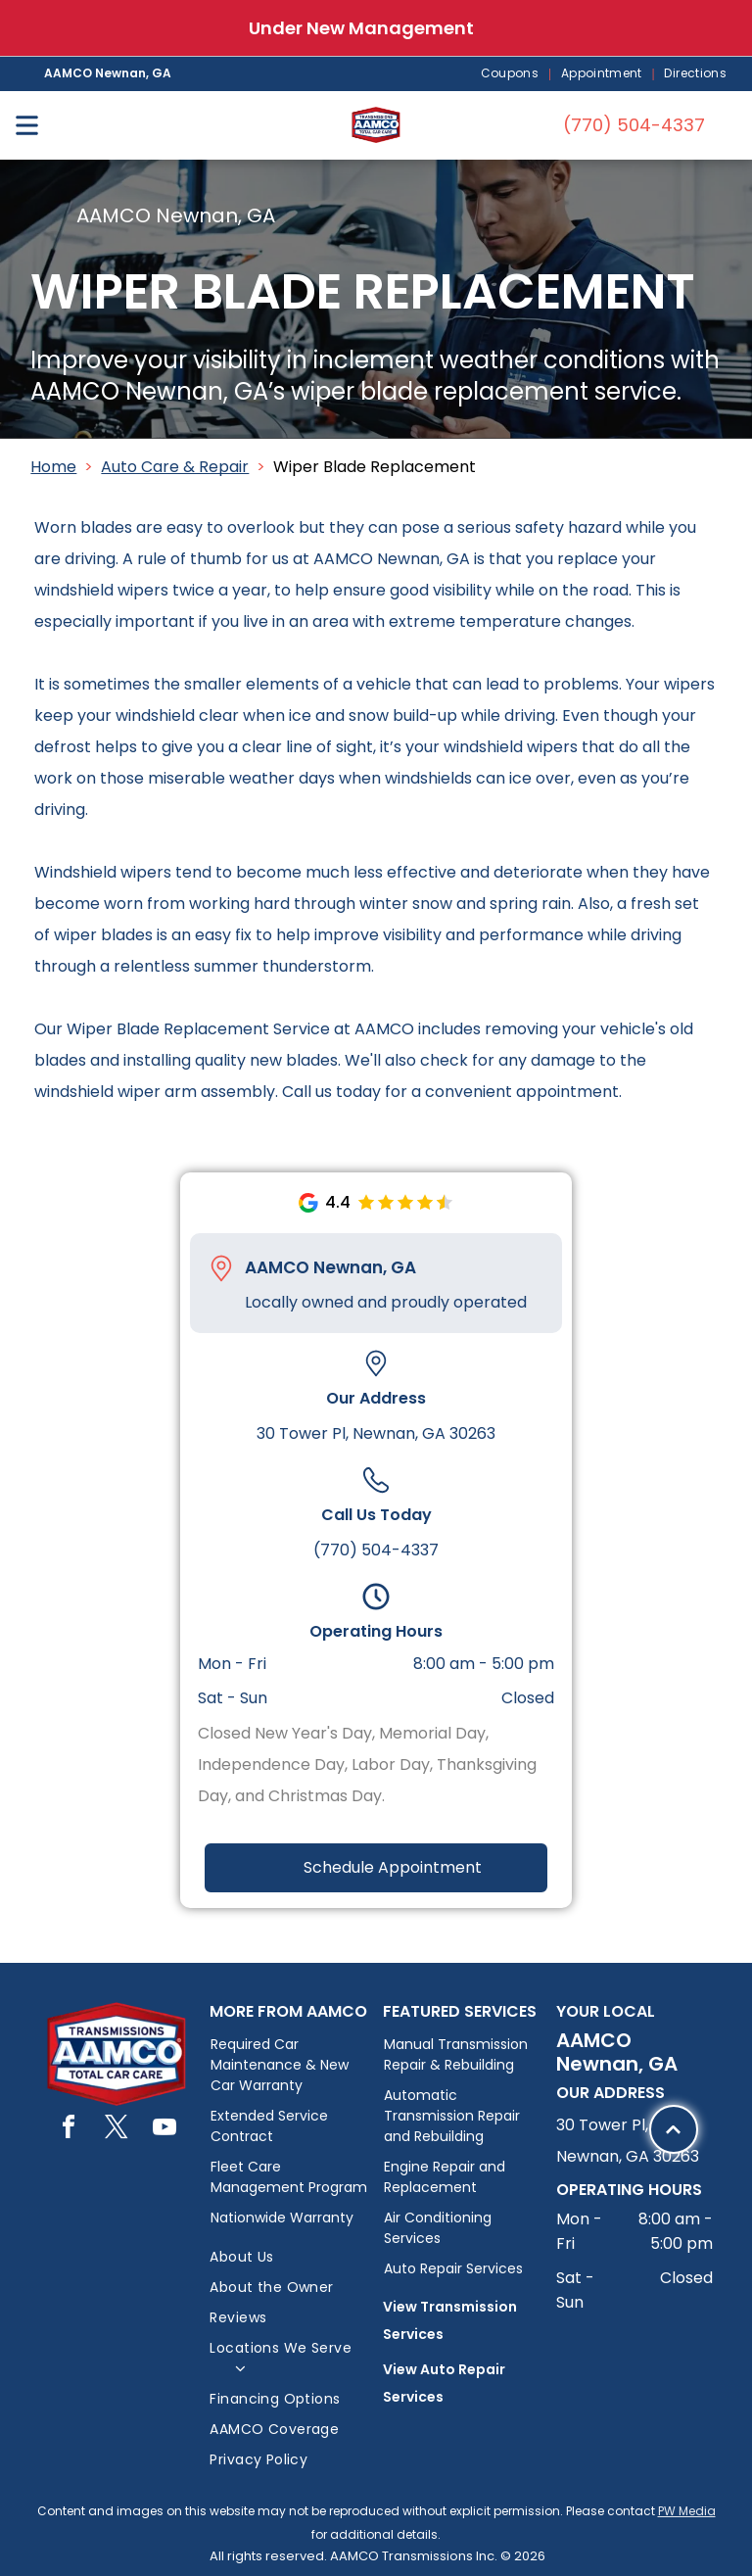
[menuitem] (511, 74)
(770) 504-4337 (376, 1550)
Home (53, 466)
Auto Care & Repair (175, 466)
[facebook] (68, 2130)
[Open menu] (27, 125)
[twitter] (116, 2130)
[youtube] (164, 2130)
